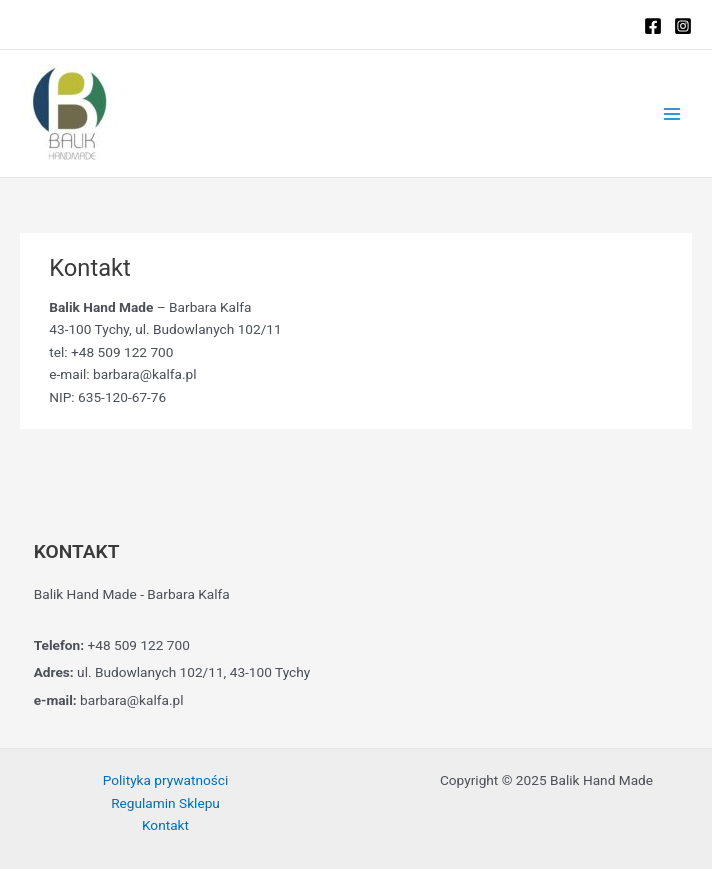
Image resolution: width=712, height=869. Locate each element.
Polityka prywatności (166, 780)
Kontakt (165, 825)
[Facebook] (653, 26)
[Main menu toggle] (672, 113)
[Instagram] (683, 26)
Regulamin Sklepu (165, 803)
